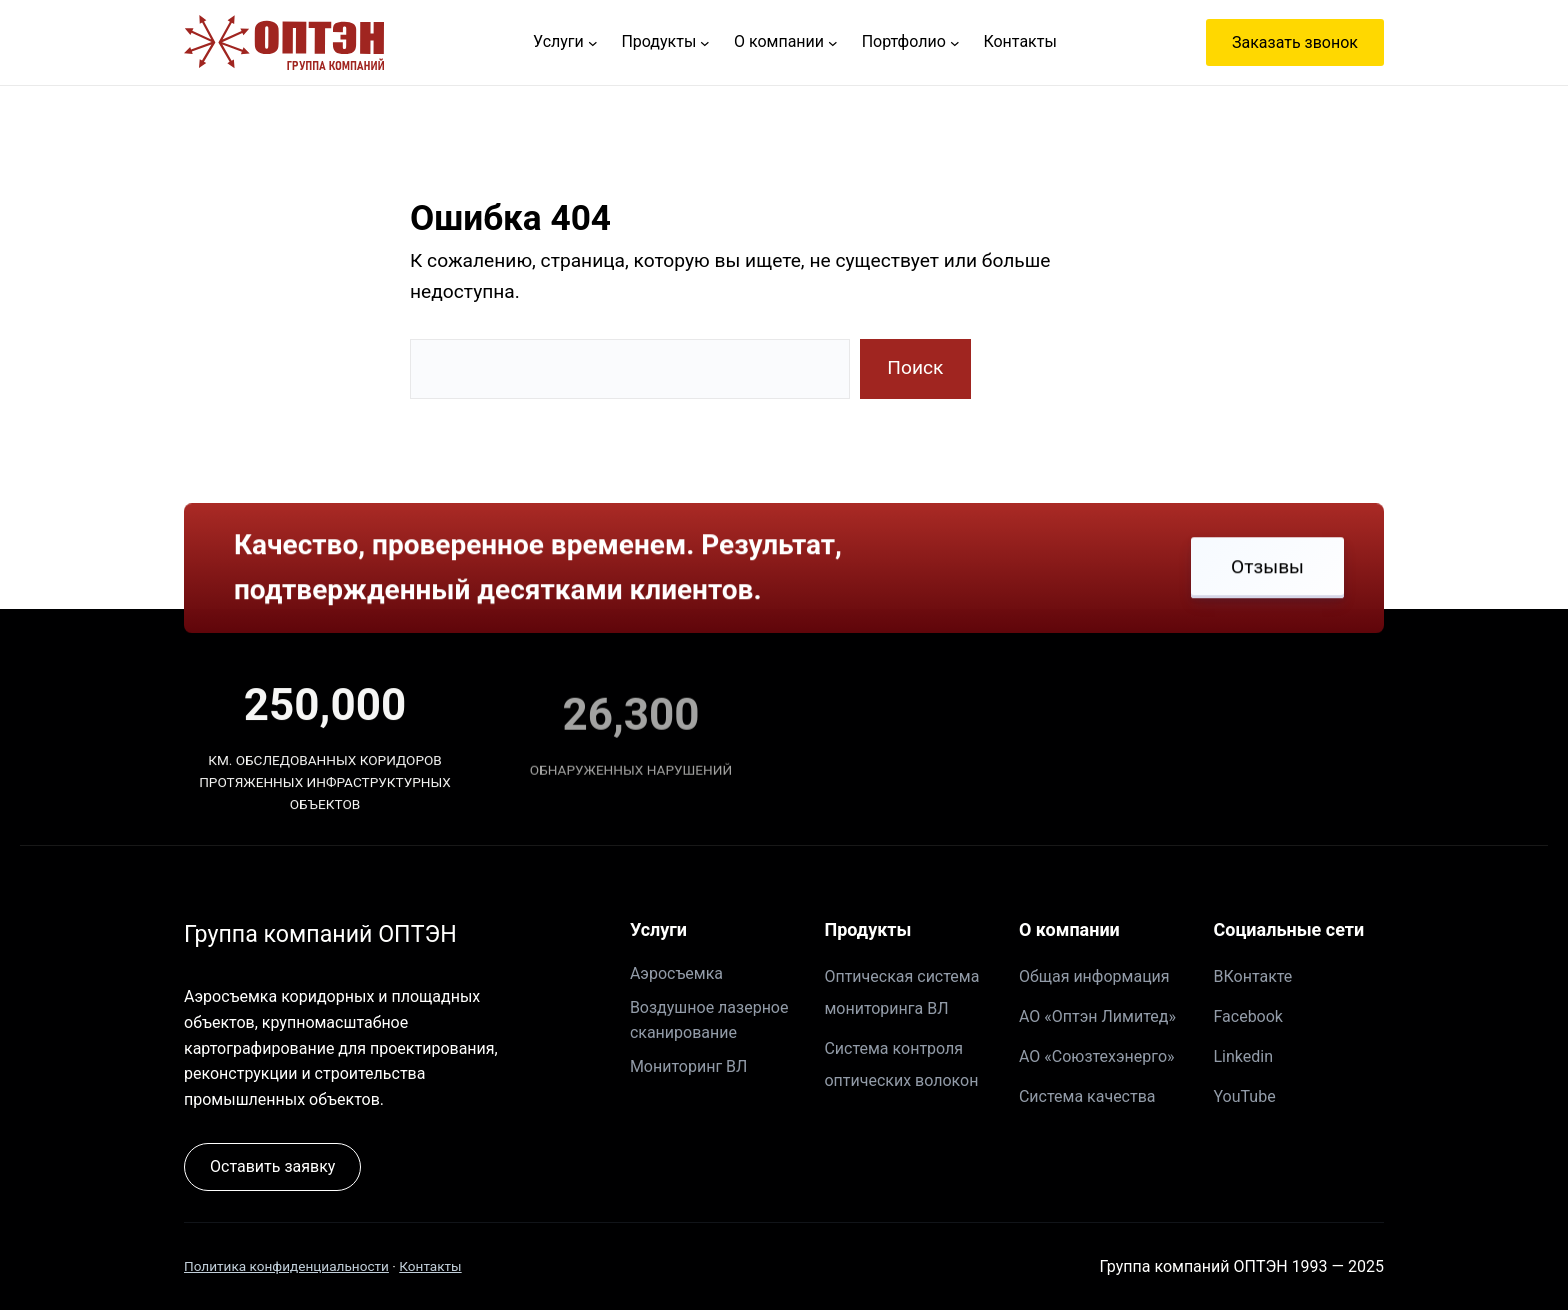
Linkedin (1243, 1056)
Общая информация (1094, 976)
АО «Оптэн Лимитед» (1097, 1016)
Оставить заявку (272, 1166)
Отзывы (1267, 568)
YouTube (1244, 1096)
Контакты (430, 1266)
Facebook (1247, 1016)
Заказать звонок (1295, 42)
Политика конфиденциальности (286, 1266)
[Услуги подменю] (593, 43)
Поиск (915, 367)
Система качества (1087, 1096)
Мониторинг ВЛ (688, 1066)
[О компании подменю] (833, 43)
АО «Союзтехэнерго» (1097, 1056)
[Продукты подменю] (705, 43)
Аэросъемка (676, 973)
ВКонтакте (1252, 976)
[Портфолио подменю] (955, 43)
